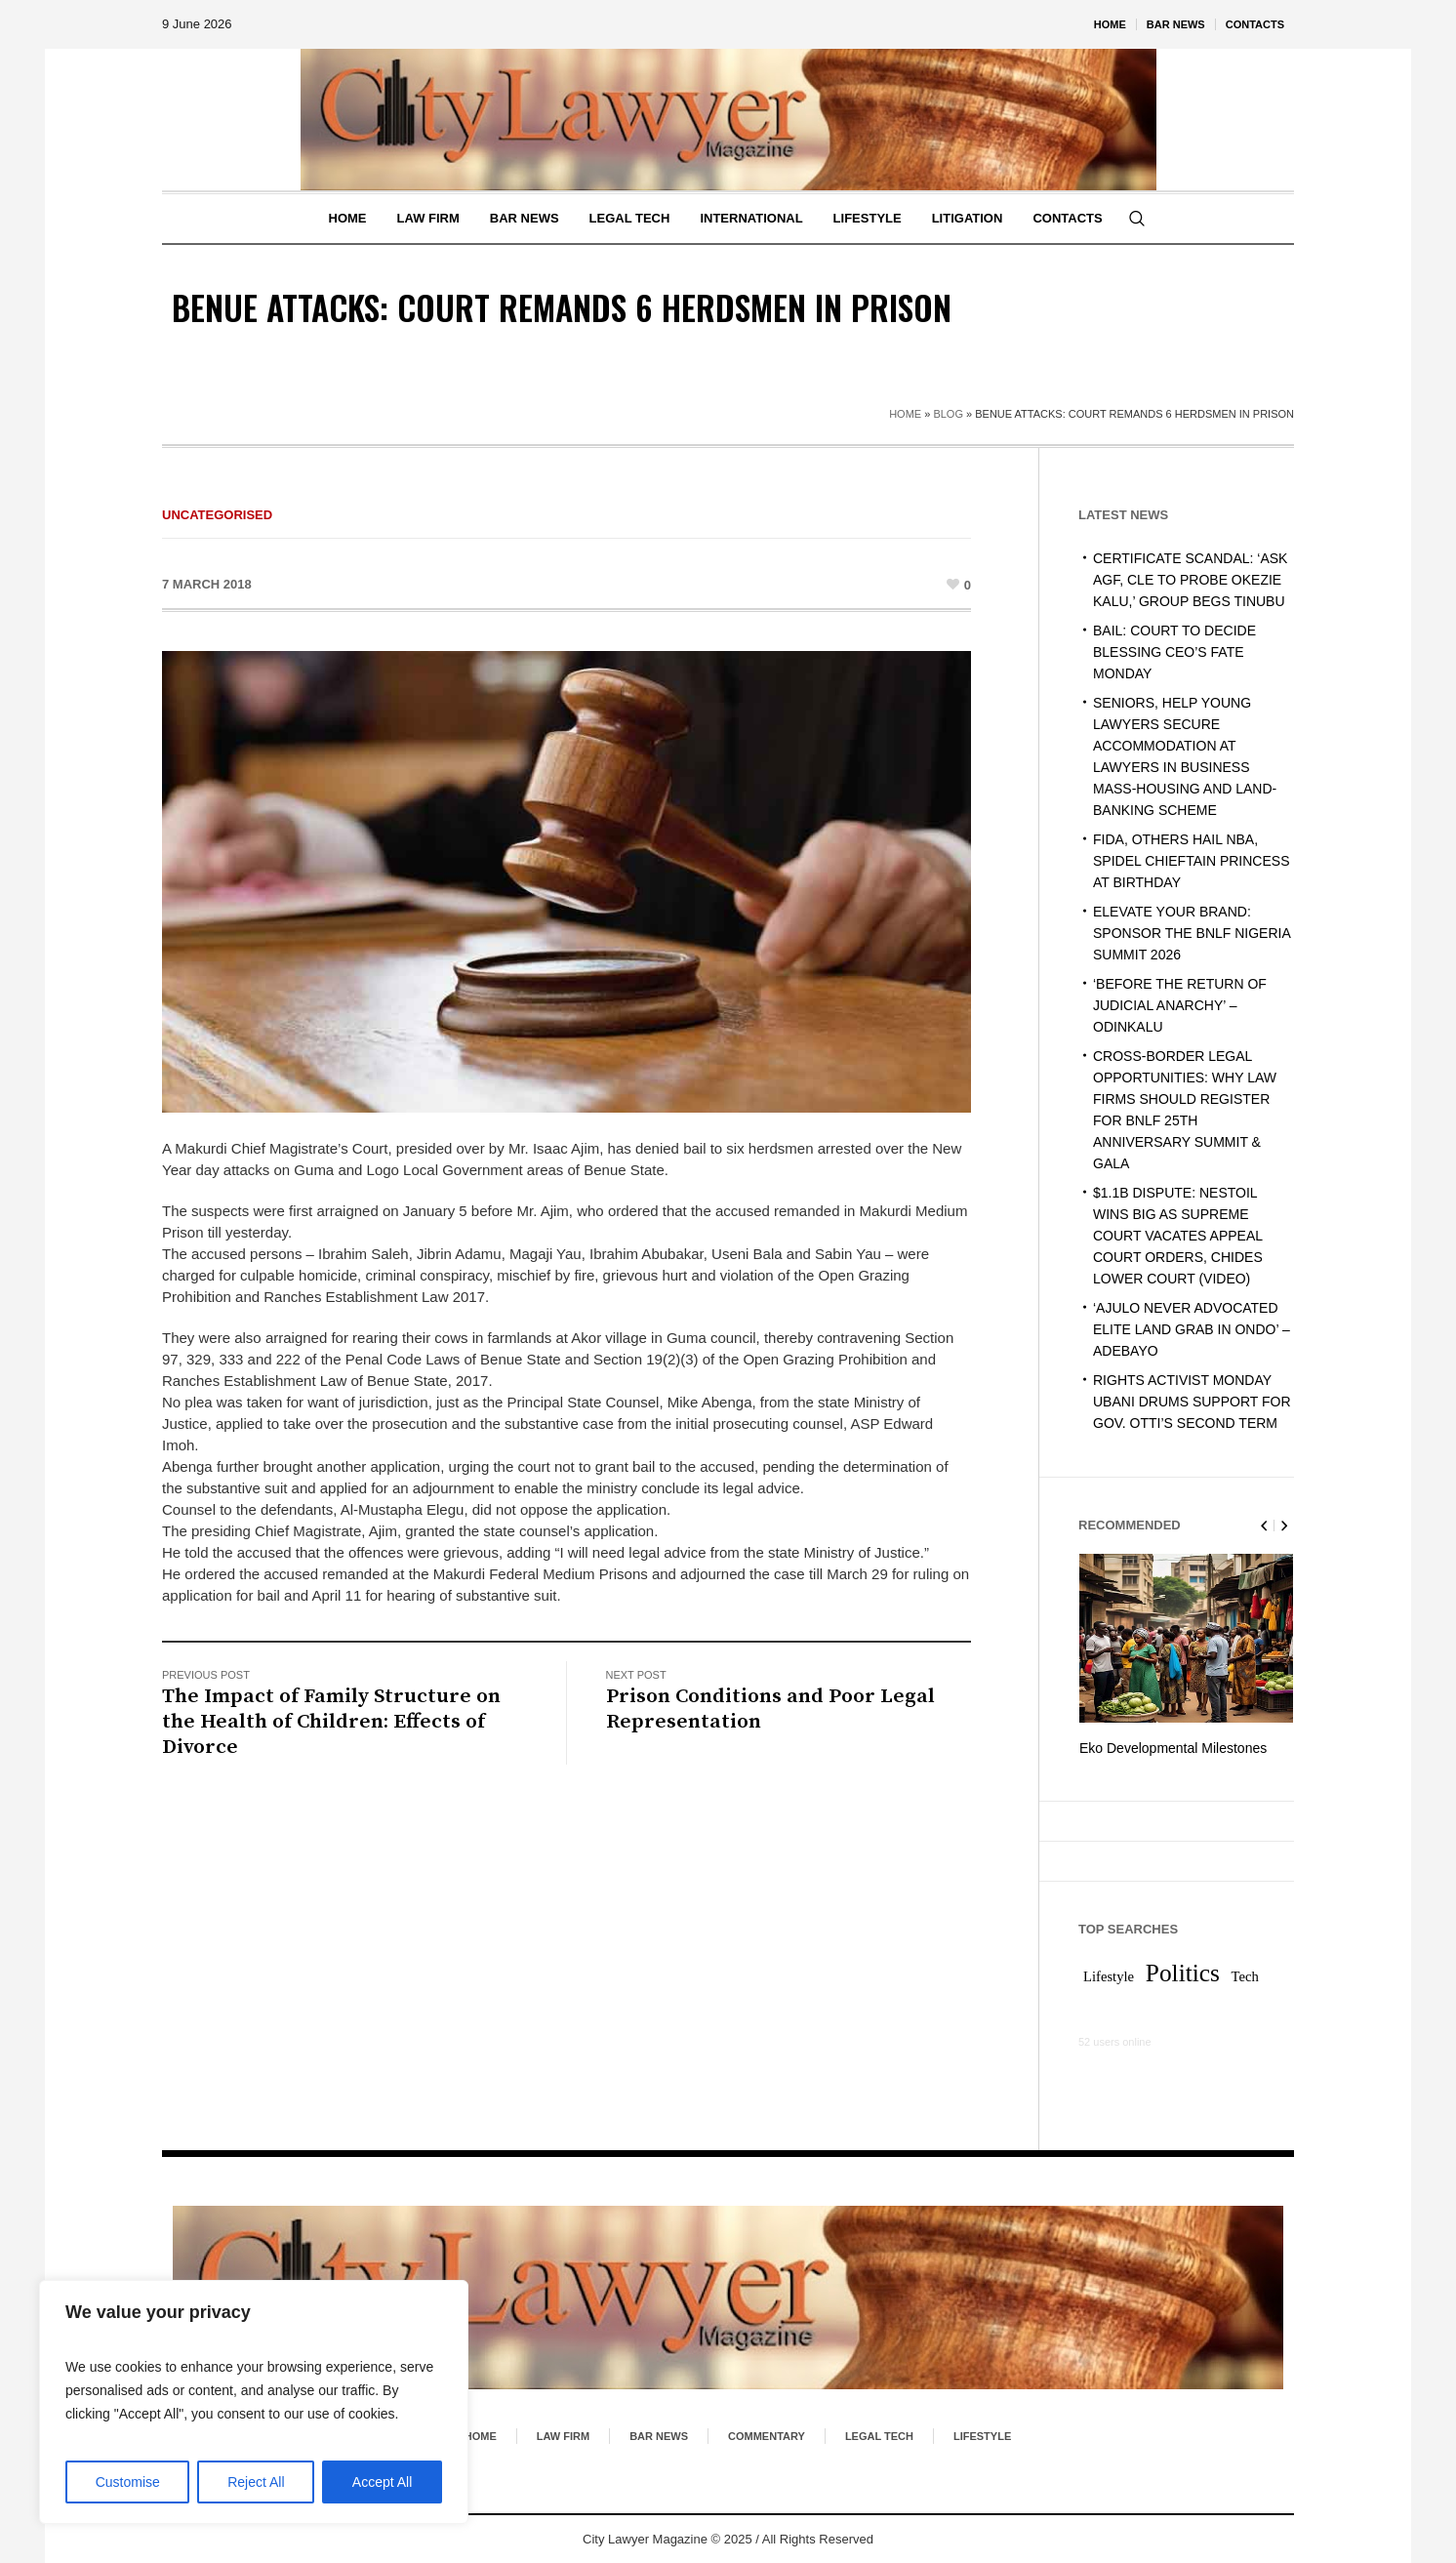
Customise (128, 2482)
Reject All (255, 2482)
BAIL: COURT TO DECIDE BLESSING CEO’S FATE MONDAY (1174, 652)
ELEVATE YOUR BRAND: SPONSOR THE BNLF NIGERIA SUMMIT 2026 (1191, 933)
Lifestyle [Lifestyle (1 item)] (1108, 1975)
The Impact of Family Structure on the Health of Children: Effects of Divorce (331, 1722)
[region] (253, 2402)
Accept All (382, 2482)
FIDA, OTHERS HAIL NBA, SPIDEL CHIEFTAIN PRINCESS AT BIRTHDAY (1191, 861)
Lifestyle (982, 2435)
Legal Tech (879, 2435)
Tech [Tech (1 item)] (1245, 1975)
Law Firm (563, 2435)
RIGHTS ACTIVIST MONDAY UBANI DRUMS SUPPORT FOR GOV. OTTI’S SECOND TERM (1192, 1401)
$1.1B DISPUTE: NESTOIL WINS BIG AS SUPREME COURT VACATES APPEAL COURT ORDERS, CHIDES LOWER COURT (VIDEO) (1178, 1235)
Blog (948, 414)
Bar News (658, 2435)
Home (905, 414)
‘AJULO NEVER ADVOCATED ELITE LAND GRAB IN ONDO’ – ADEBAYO (1191, 1329)
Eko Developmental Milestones (1173, 1748)
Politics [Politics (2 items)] (1183, 1971)
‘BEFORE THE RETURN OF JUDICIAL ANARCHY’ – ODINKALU (1180, 1005)
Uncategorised (217, 515)
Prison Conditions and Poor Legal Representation (770, 1709)
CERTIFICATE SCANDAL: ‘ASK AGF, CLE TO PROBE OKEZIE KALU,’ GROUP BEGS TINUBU (1190, 579)
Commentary (766, 2435)
